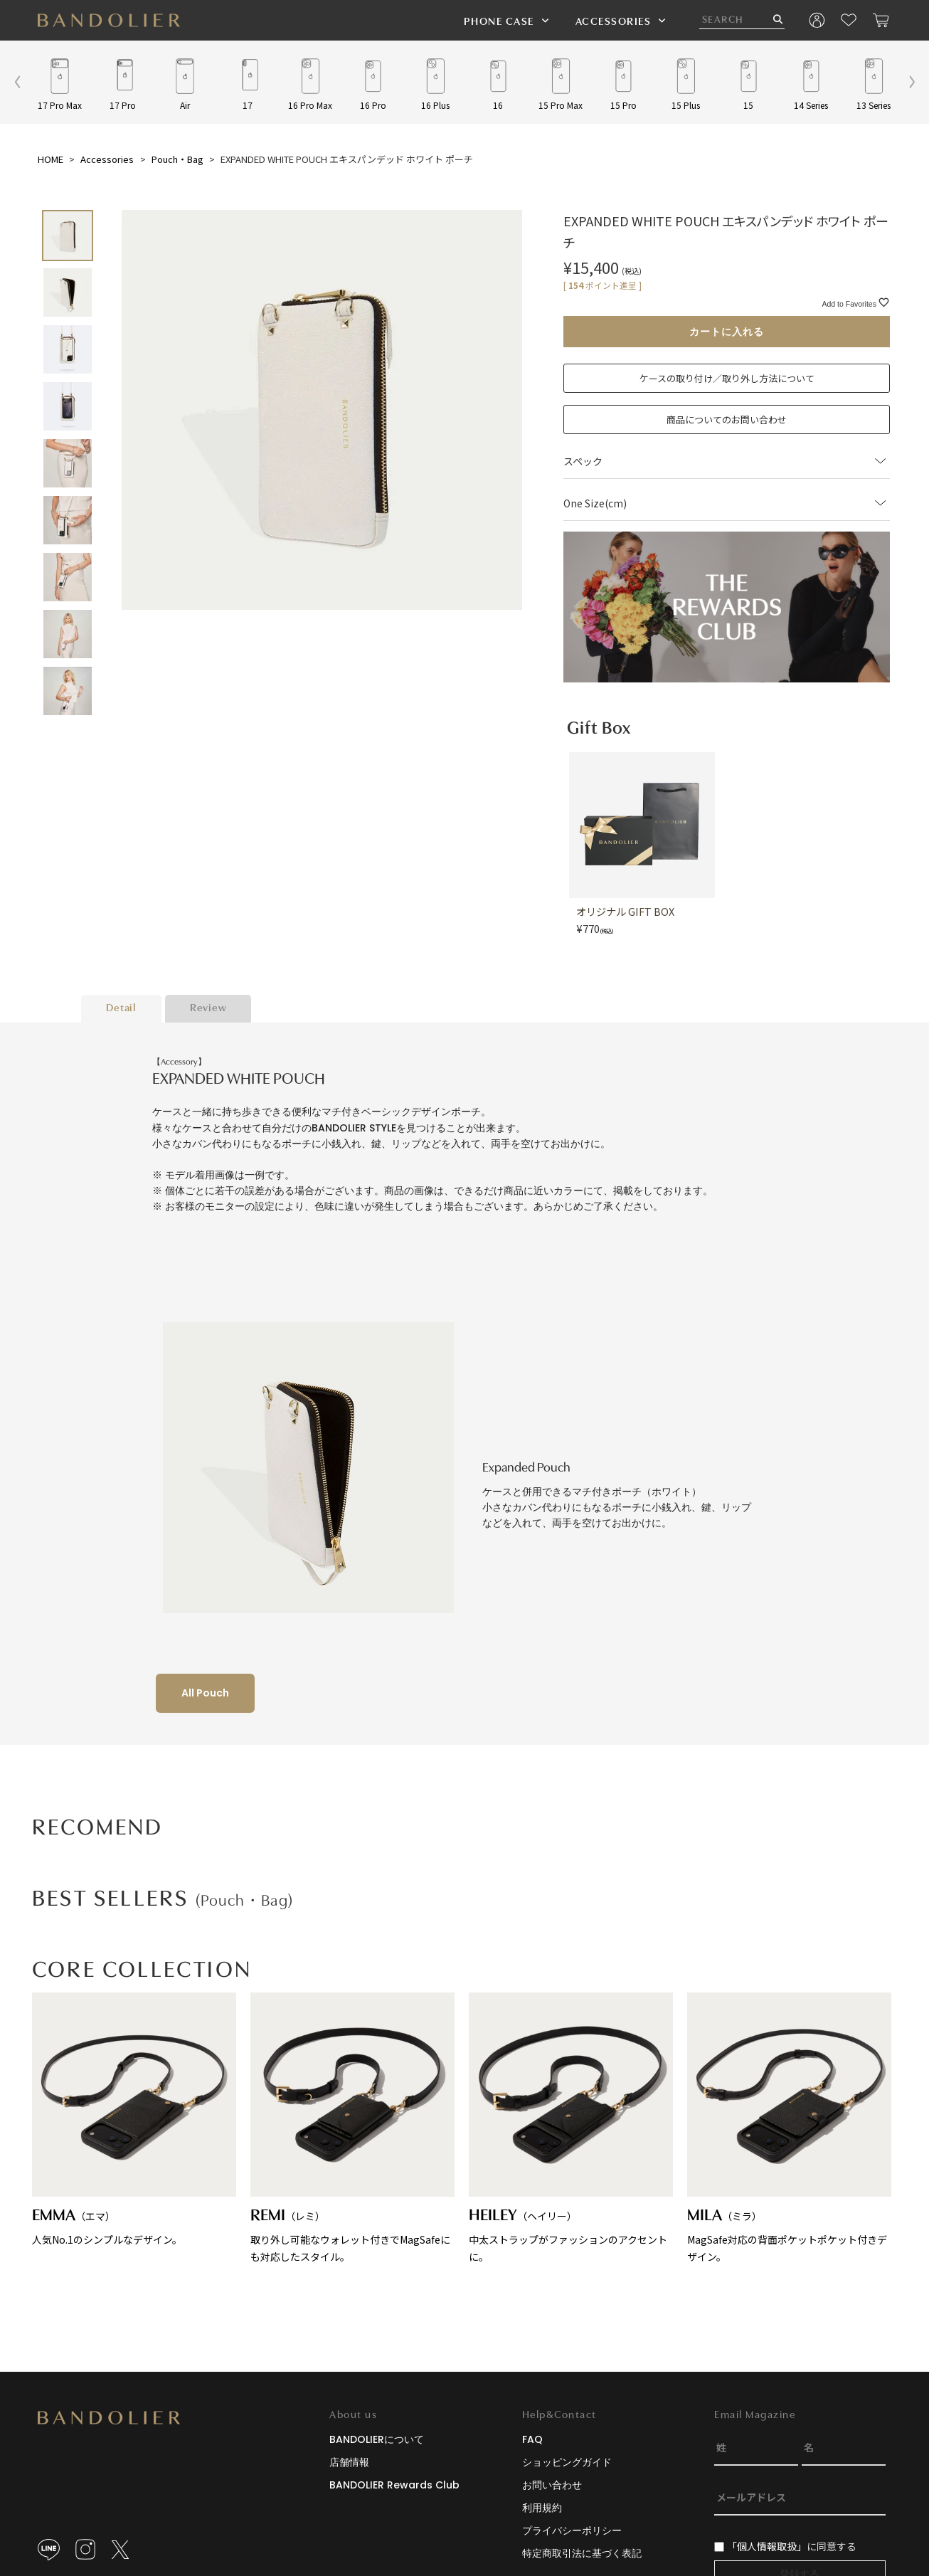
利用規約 (542, 2508)
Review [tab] (208, 1008)
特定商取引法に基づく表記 (582, 2553)
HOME (50, 159)
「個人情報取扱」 (767, 2546)
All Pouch (205, 1693)
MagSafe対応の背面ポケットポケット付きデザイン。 (789, 2128)
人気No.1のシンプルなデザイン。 (134, 2119)
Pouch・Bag (177, 159)
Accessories (107, 159)
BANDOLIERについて (376, 2439)
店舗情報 (349, 2462)
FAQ (532, 2439)
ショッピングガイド (567, 2462)
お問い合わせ (552, 2485)
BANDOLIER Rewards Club (394, 2485)
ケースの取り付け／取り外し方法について (726, 378)
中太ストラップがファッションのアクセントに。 (571, 2128)
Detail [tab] (121, 1008)
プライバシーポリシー (572, 2530)
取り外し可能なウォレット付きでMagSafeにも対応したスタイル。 (352, 2128)
